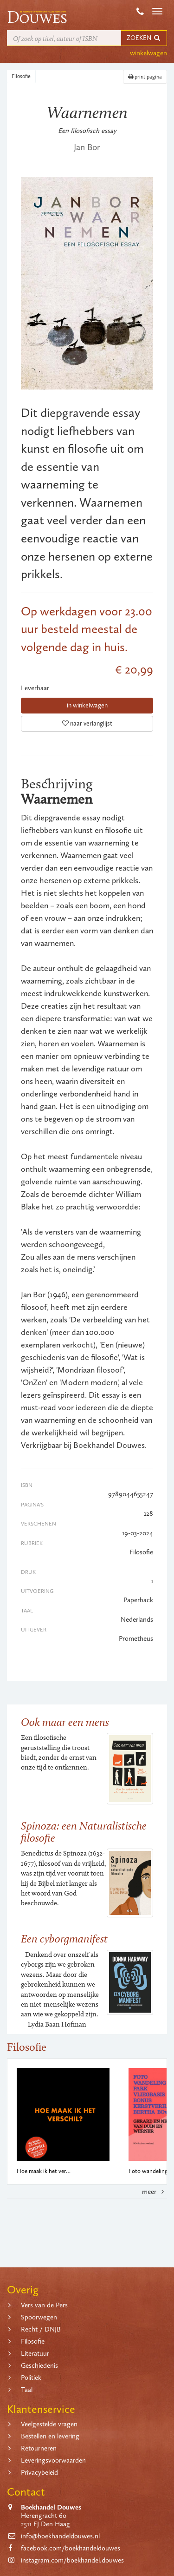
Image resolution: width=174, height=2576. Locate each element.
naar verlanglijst (87, 723)
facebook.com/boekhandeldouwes (70, 2548)
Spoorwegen (39, 2317)
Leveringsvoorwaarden (53, 2460)
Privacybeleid (39, 2472)
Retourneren (39, 2448)
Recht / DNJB (41, 2329)
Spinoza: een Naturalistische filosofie (84, 1831)
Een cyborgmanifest (64, 1938)
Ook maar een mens (65, 1722)
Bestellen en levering (50, 2436)
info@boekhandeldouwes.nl (60, 2536)
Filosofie (21, 76)
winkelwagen (148, 53)
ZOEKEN (144, 38)
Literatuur (35, 2353)
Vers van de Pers (44, 2305)
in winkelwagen (87, 705)
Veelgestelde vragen (49, 2424)
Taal (26, 2389)
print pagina (145, 76)
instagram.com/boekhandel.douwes (72, 2560)
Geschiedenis (39, 2365)
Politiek (31, 2377)
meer (154, 2191)
